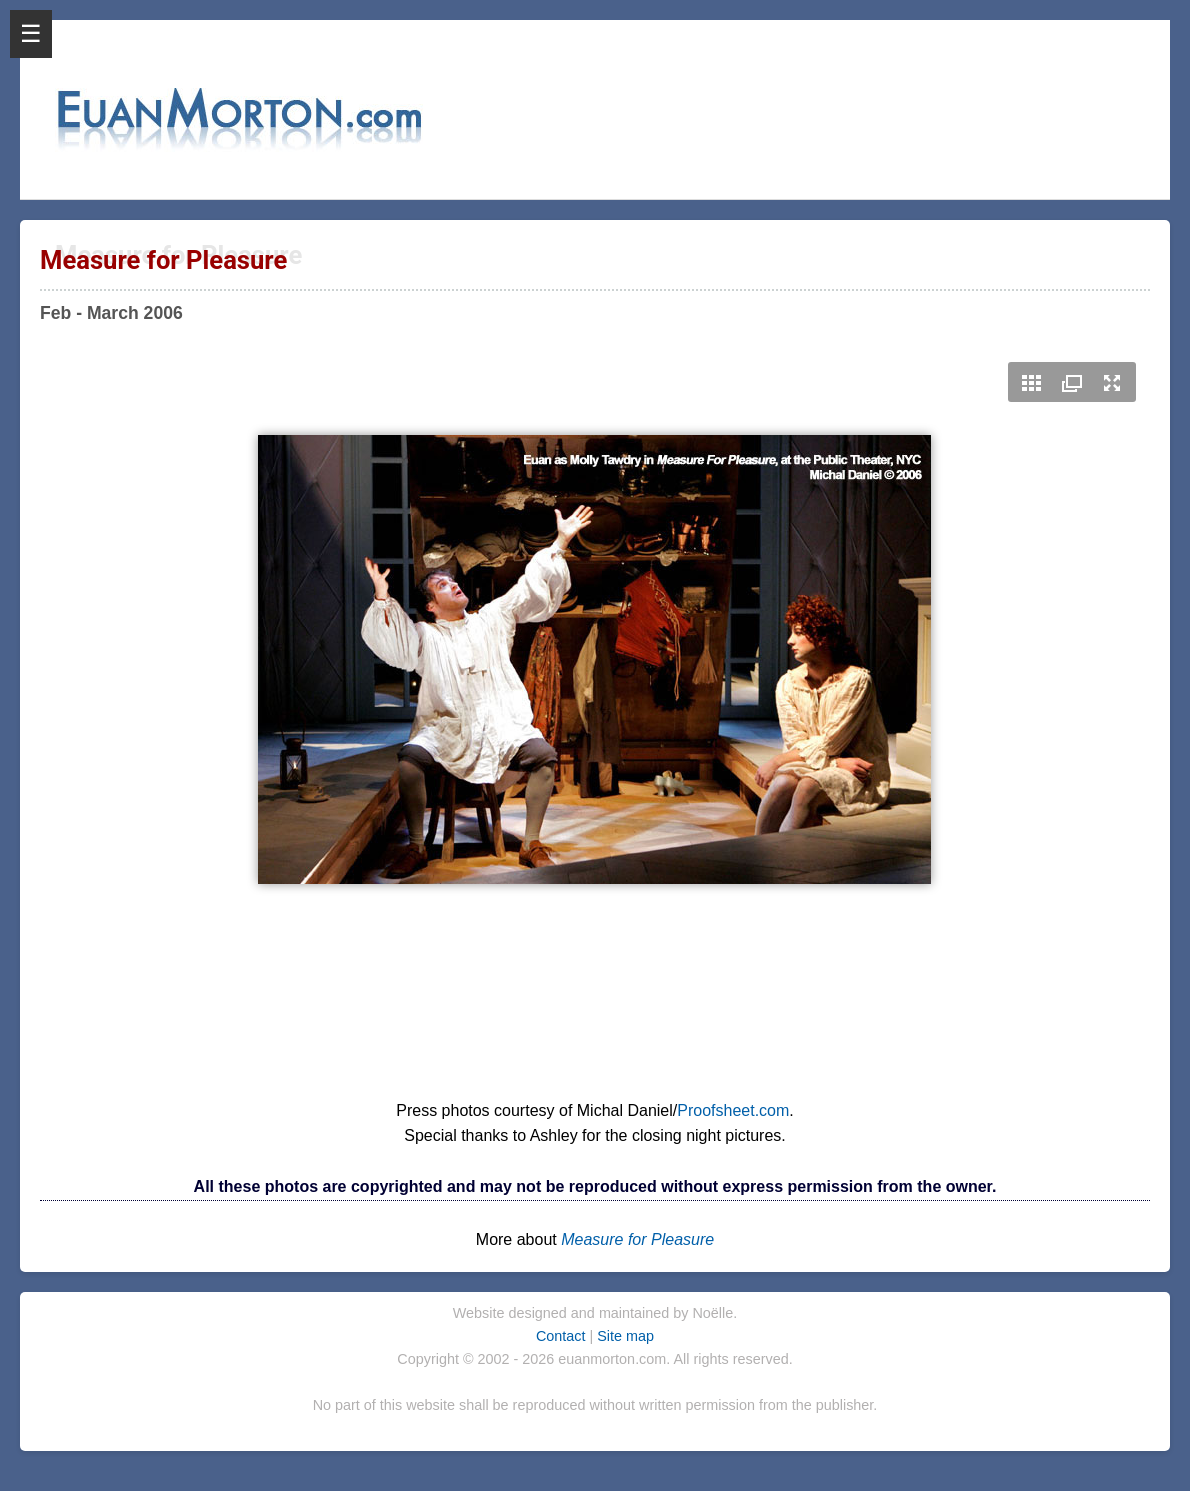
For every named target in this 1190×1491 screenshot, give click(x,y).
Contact (563, 1336)
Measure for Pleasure (637, 1239)
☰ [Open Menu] (31, 33)
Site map (625, 1336)
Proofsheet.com (733, 1110)
